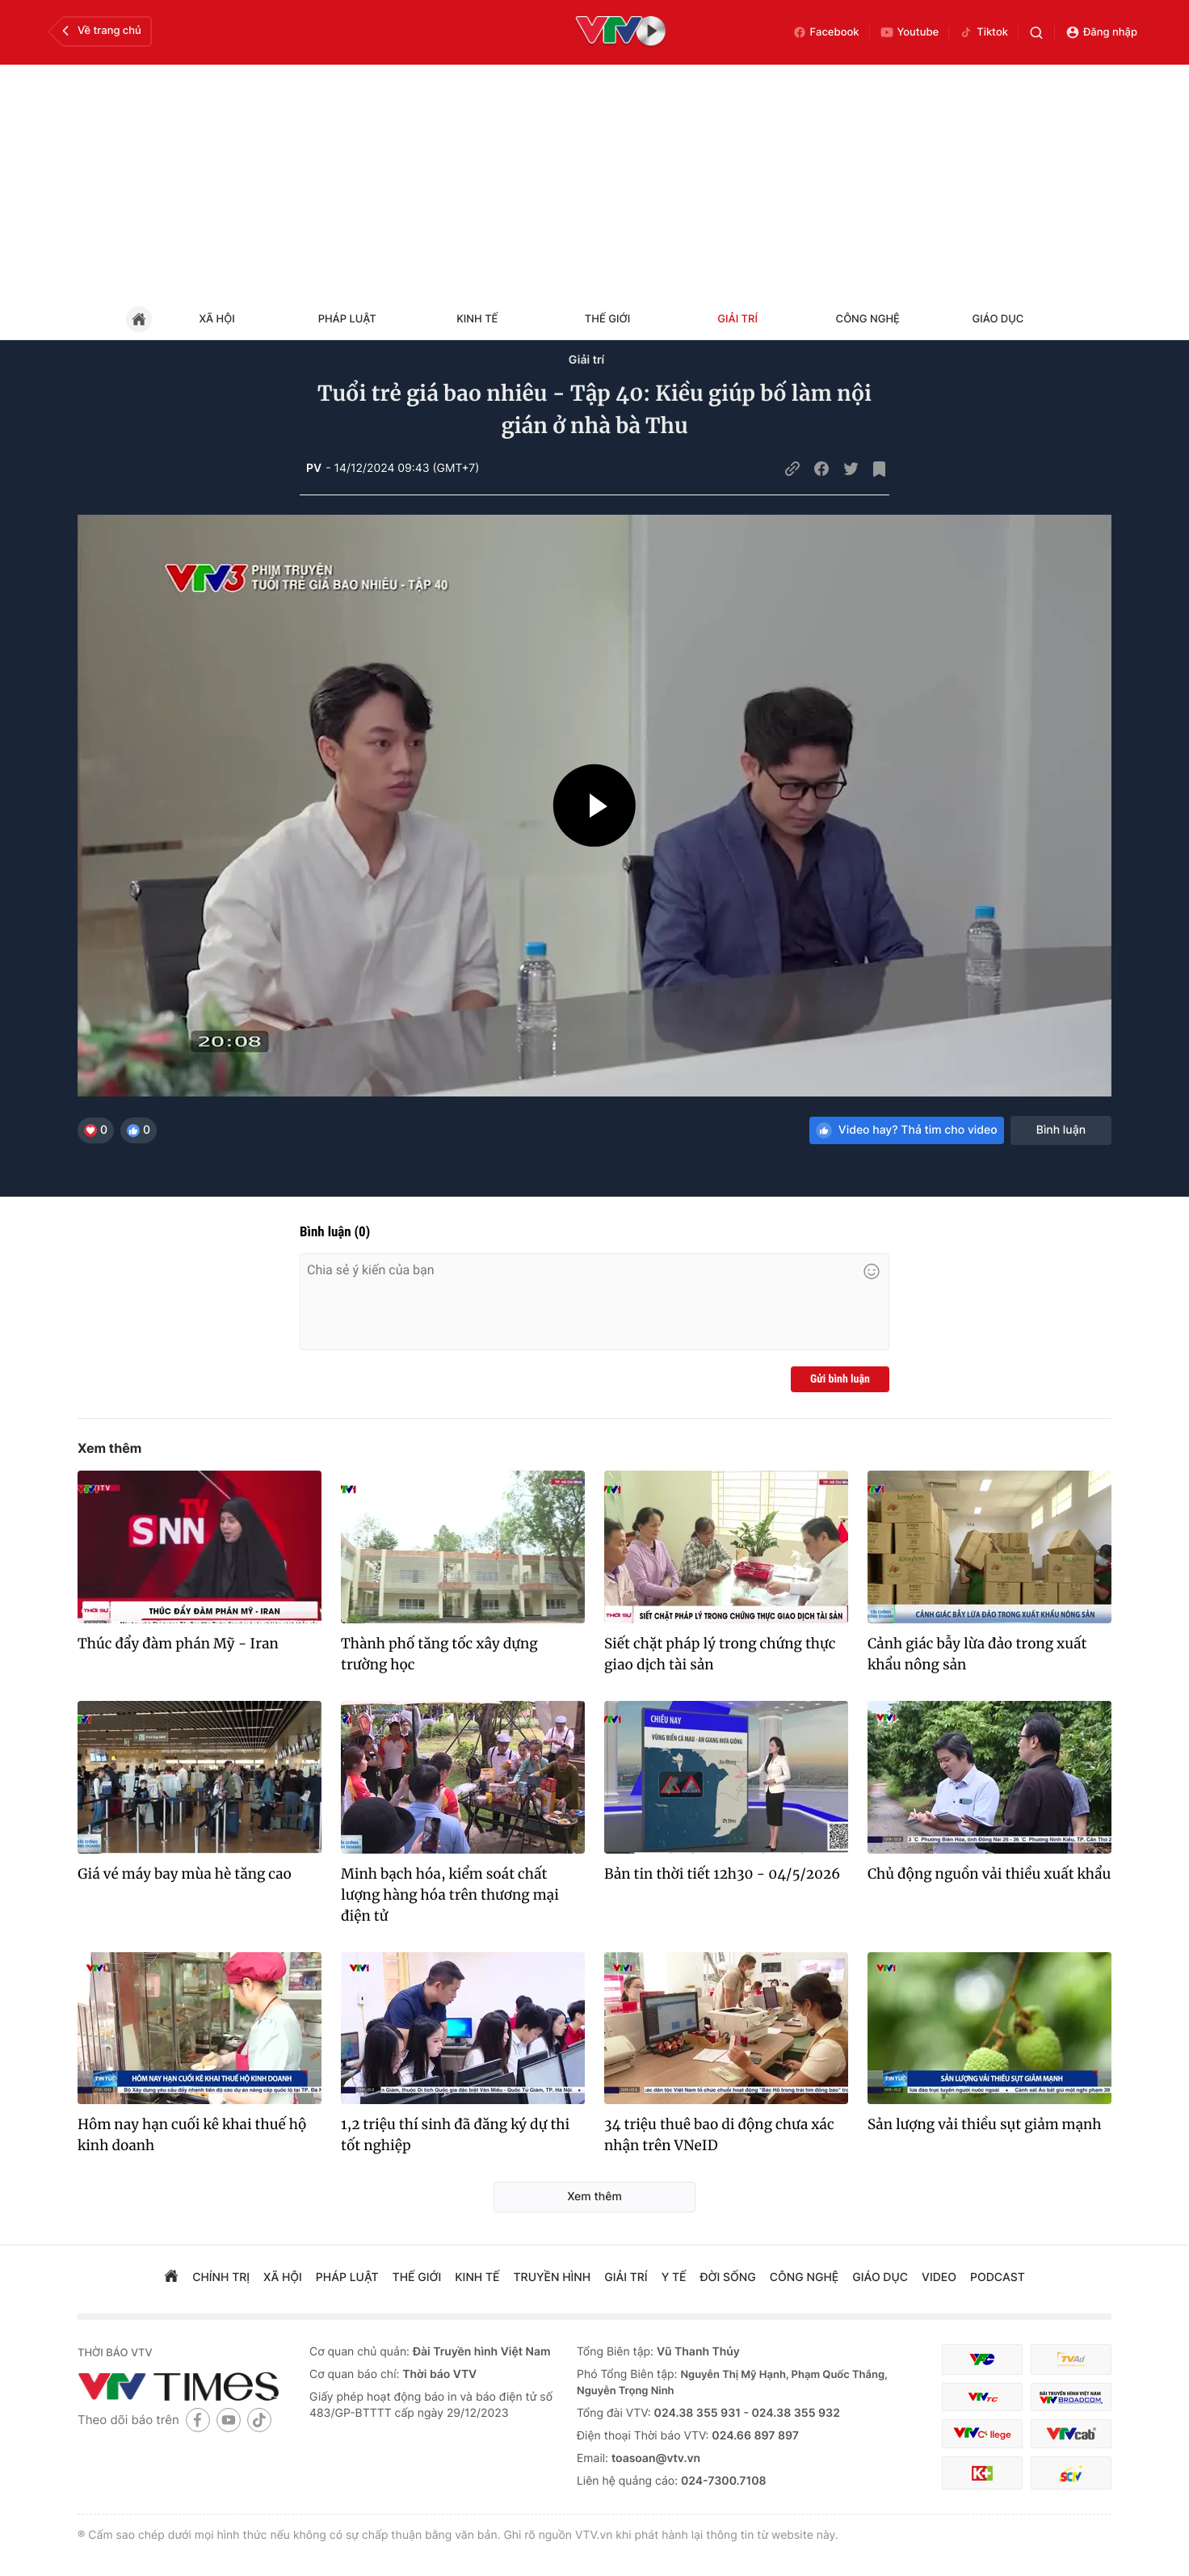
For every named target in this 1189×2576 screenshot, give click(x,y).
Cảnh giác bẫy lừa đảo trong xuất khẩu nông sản (977, 1654)
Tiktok (983, 32)
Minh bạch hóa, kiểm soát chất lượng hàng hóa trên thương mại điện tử (450, 1895)
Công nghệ (868, 319)
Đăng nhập (1101, 32)
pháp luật (347, 2277)
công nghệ (804, 2277)
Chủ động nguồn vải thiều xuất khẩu (989, 1874)
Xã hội (216, 319)
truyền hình (552, 2277)
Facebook (825, 32)
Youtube (909, 32)
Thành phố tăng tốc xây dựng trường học (439, 1654)
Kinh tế (477, 319)
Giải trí (737, 319)
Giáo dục (997, 319)
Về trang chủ (99, 30)
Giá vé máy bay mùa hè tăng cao (185, 1874)
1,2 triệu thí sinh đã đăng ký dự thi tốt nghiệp (455, 2134)
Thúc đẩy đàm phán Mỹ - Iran (178, 1643)
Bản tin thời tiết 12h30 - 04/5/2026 (722, 1874)
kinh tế (477, 2277)
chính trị (221, 2277)
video (939, 2277)
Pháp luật (347, 319)
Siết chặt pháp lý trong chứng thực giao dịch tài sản (719, 1654)
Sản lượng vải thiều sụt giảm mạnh (985, 2124)
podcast (997, 2277)
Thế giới (607, 319)
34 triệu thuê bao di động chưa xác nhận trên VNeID (719, 2134)
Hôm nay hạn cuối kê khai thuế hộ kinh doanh (192, 2134)
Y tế (674, 2277)
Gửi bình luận (840, 1379)
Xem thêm (109, 1448)
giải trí (625, 2277)
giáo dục (880, 2277)
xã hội (282, 2277)
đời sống (728, 2277)
